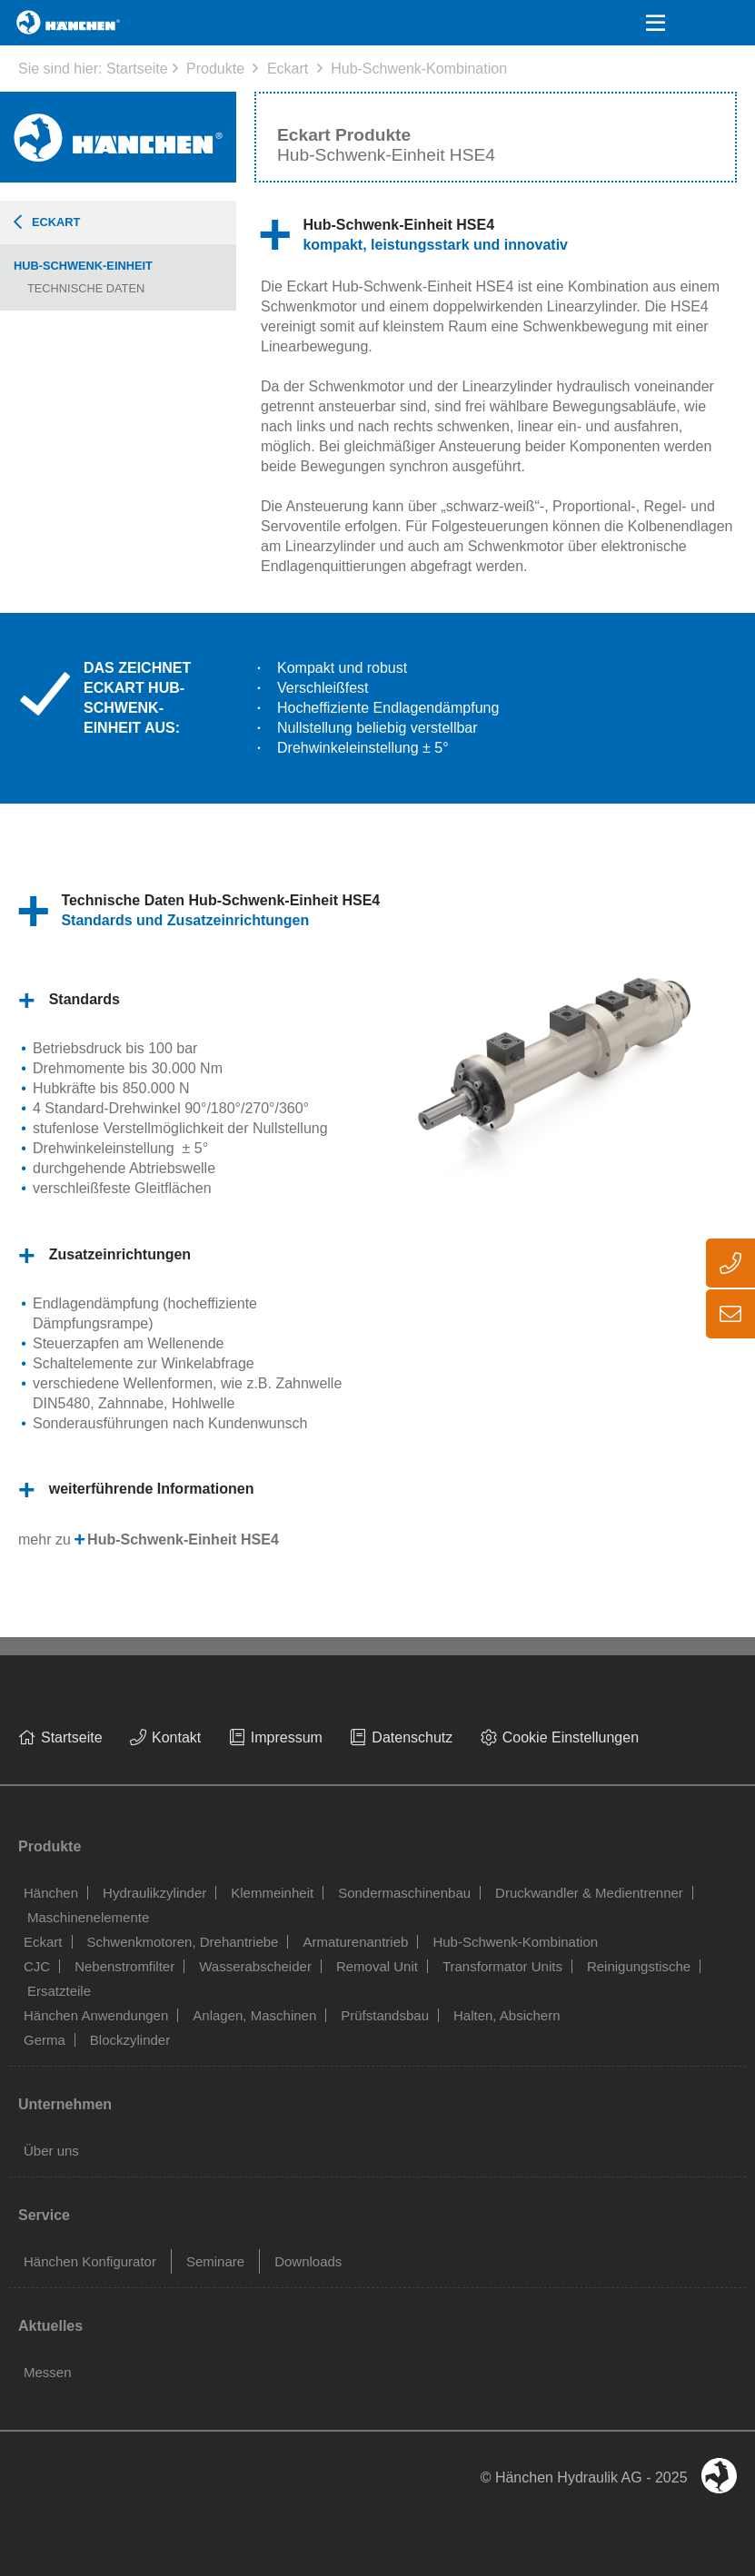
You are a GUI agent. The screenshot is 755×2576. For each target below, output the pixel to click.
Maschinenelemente (88, 1917)
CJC (37, 1966)
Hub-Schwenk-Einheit (83, 265)
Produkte (215, 68)
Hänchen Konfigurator (90, 2261)
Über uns (51, 2150)
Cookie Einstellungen (570, 1737)
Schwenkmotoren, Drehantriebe (183, 1942)
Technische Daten (85, 288)
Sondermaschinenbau (404, 1893)
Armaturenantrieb (355, 1942)
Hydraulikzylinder (154, 1893)
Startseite (137, 68)
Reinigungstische (638, 1966)
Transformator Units (502, 1966)
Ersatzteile (59, 1991)
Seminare (215, 2261)
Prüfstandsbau (385, 2015)
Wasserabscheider (255, 1966)
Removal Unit (377, 1966)
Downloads (308, 2261)
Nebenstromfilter (124, 1966)
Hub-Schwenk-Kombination (419, 68)
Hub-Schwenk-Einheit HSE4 (183, 1539)
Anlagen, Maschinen (254, 2015)
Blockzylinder (130, 2040)
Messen (48, 2372)
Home (38, 22)
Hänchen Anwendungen (96, 2015)
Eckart (287, 68)
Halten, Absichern (507, 2015)
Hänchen (51, 1893)
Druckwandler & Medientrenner (589, 1893)
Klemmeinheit (272, 1893)
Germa (44, 2040)
